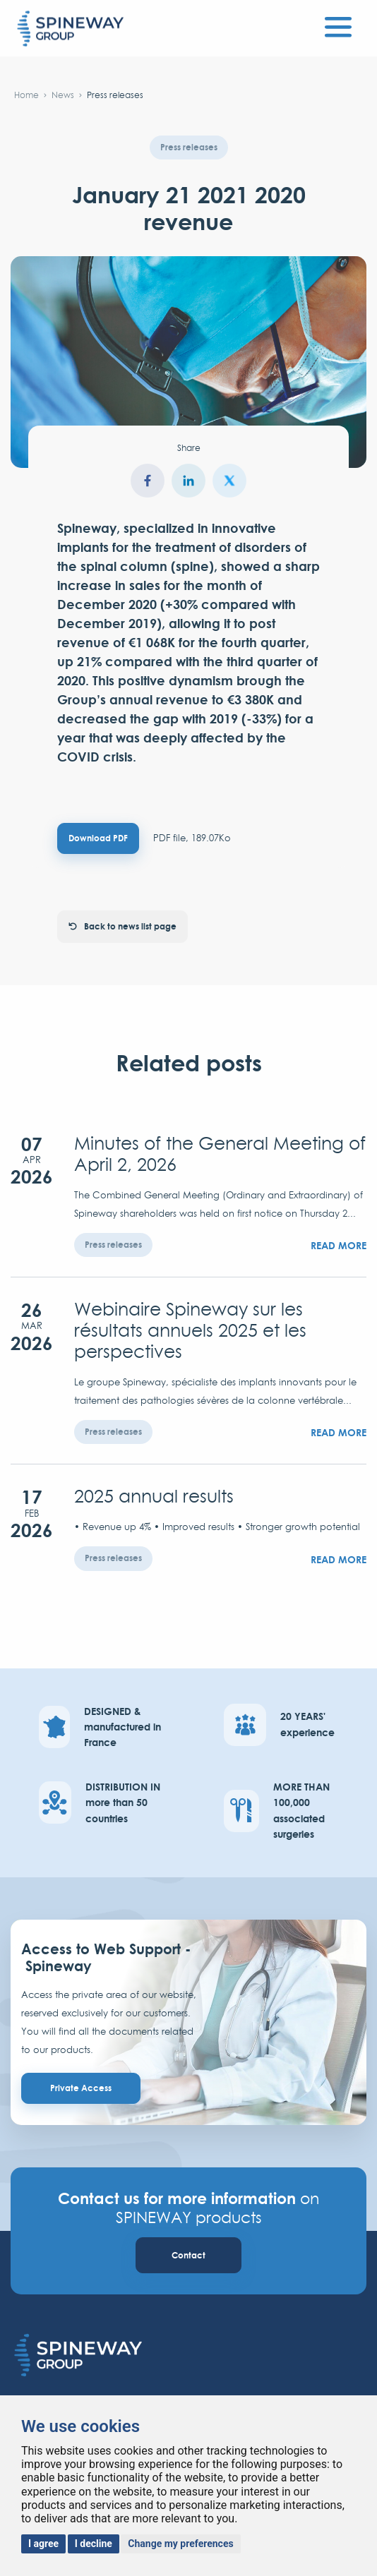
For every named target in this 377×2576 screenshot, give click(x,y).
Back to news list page (122, 926)
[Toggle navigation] (338, 24)
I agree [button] (43, 2543)
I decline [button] (93, 2543)
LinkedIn (188, 481)
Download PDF (98, 838)
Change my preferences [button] (180, 2543)
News (63, 95)
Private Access (81, 2088)
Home (26, 95)
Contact (188, 2255)
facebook (147, 481)
